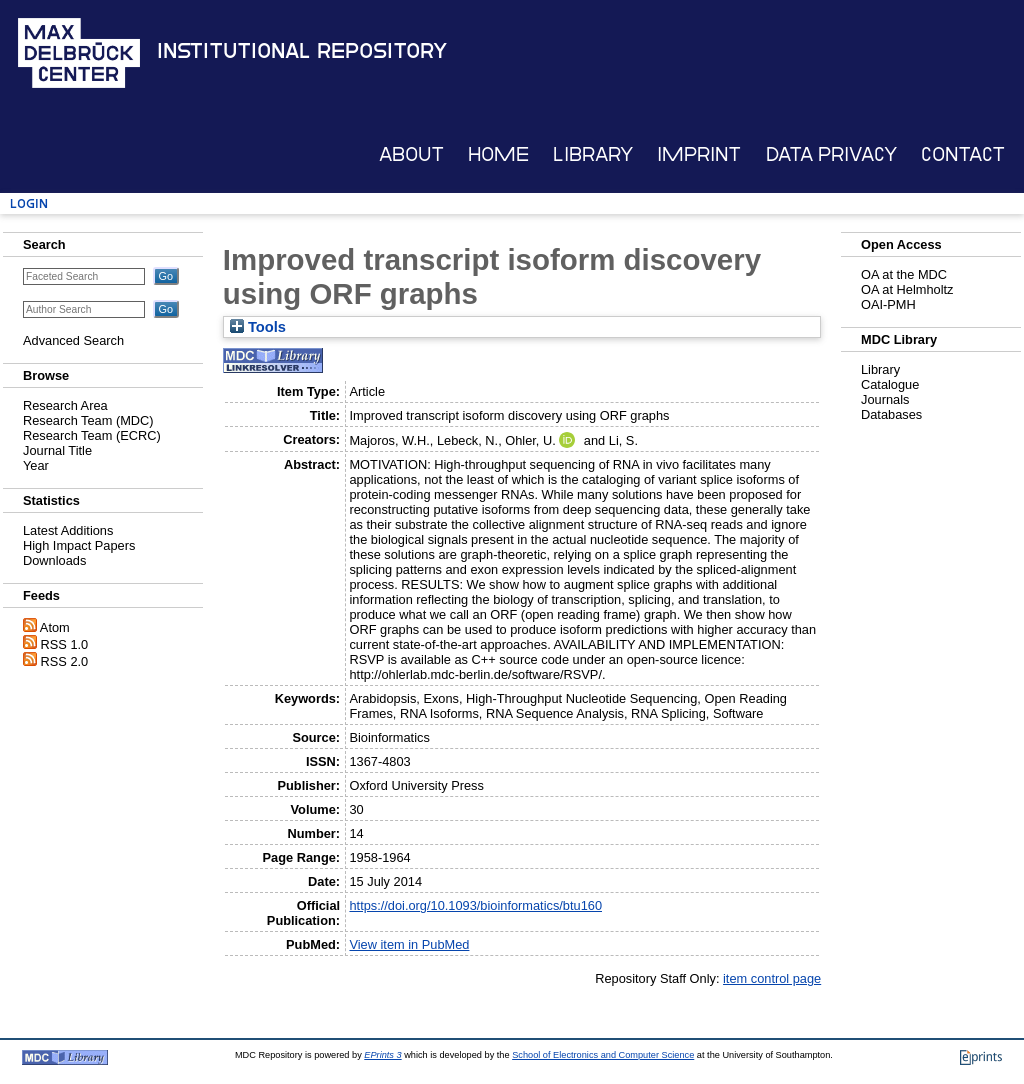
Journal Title (57, 450)
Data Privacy (831, 154)
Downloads (54, 560)
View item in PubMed (409, 944)
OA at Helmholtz (907, 289)
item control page (772, 978)
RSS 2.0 (65, 661)
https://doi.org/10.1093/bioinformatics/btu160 (475, 905)
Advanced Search (73, 340)
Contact (963, 154)
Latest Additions (68, 530)
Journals (885, 399)
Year (36, 465)
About (411, 154)
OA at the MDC (904, 274)
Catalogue (890, 384)
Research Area (65, 405)
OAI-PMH (888, 304)
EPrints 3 (382, 1055)
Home (498, 154)
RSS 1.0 (65, 644)
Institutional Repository (302, 51)
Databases (891, 414)
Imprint (699, 154)
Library (593, 154)
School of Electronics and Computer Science (603, 1055)
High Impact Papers (79, 545)
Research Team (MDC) (88, 420)
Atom (55, 627)
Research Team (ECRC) (92, 435)
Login (29, 203)
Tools (258, 327)
